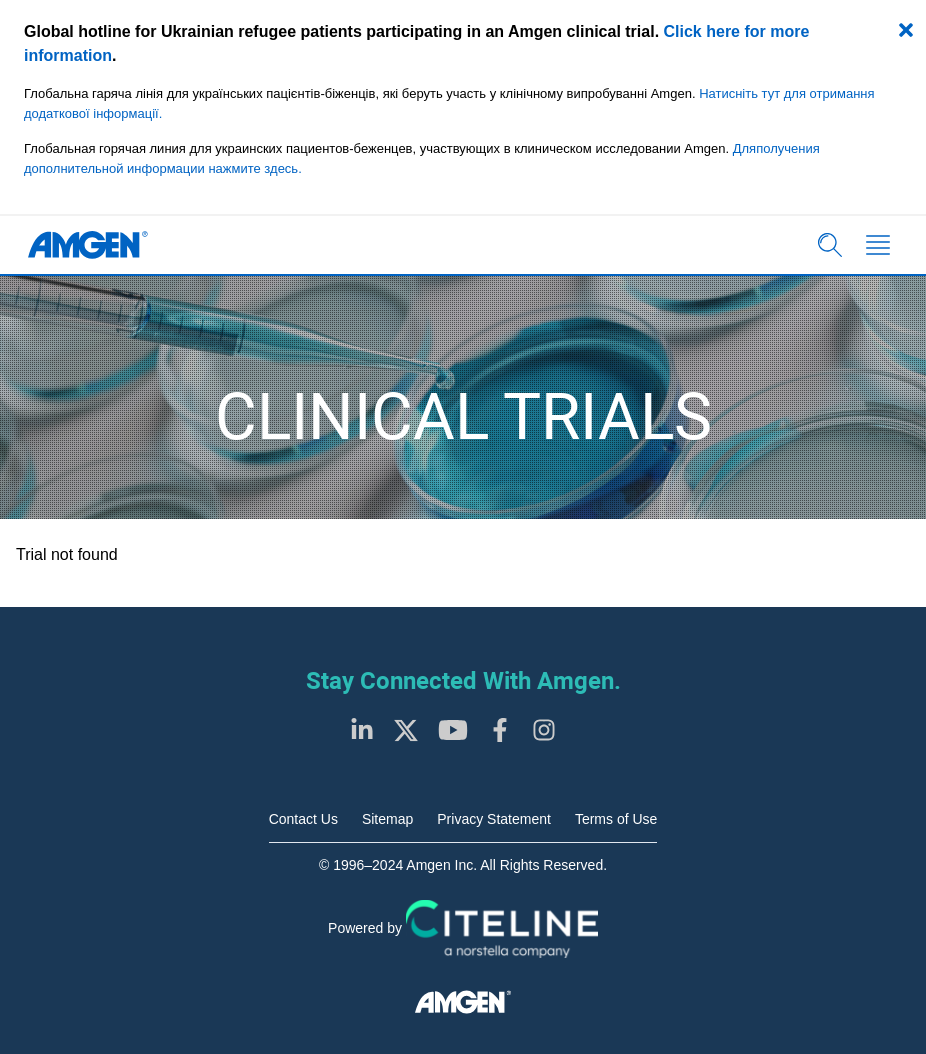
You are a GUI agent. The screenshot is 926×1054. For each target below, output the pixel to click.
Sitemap (387, 819)
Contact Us (303, 819)
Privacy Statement (494, 819)
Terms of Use (616, 819)
